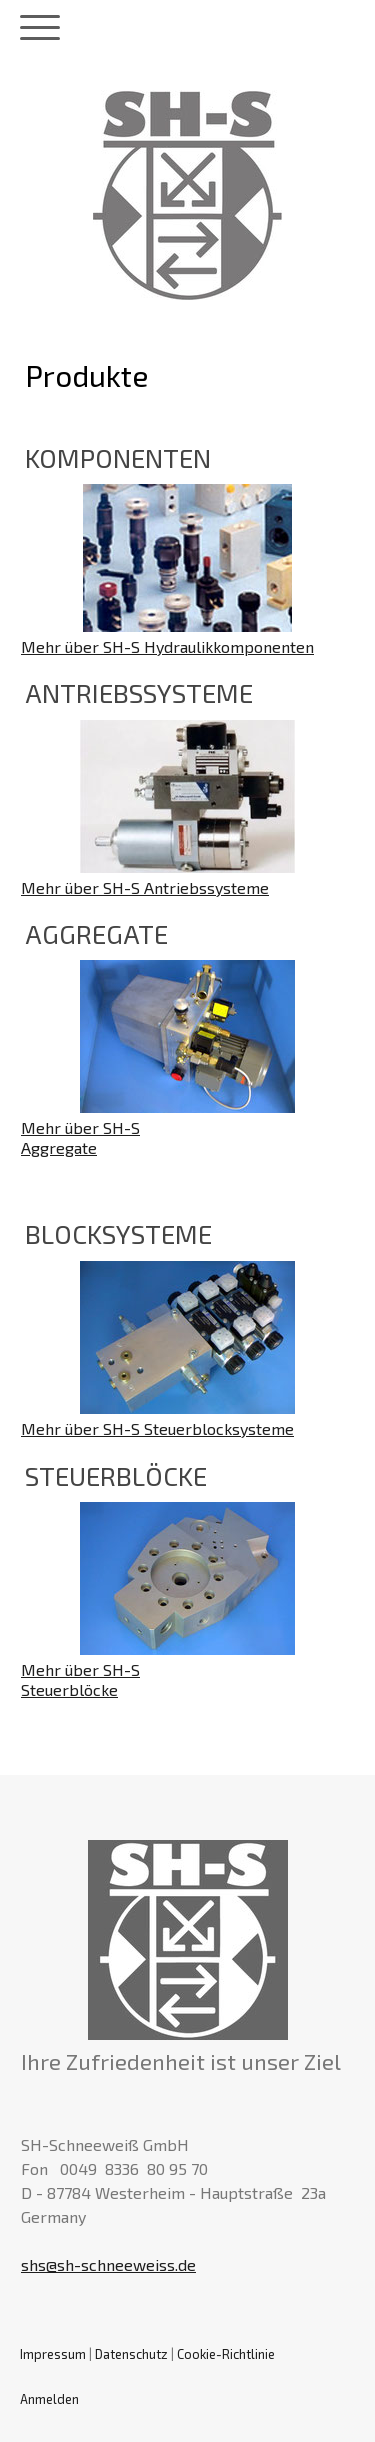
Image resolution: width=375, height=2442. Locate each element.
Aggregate (59, 1147)
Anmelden (49, 2399)
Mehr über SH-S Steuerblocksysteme (157, 1428)
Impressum (53, 2354)
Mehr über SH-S (80, 1127)
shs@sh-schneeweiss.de (108, 2264)
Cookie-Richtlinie (226, 2354)
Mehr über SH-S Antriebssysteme (145, 887)
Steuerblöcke (69, 1689)
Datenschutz (131, 2354)
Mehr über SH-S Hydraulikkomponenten (167, 646)
